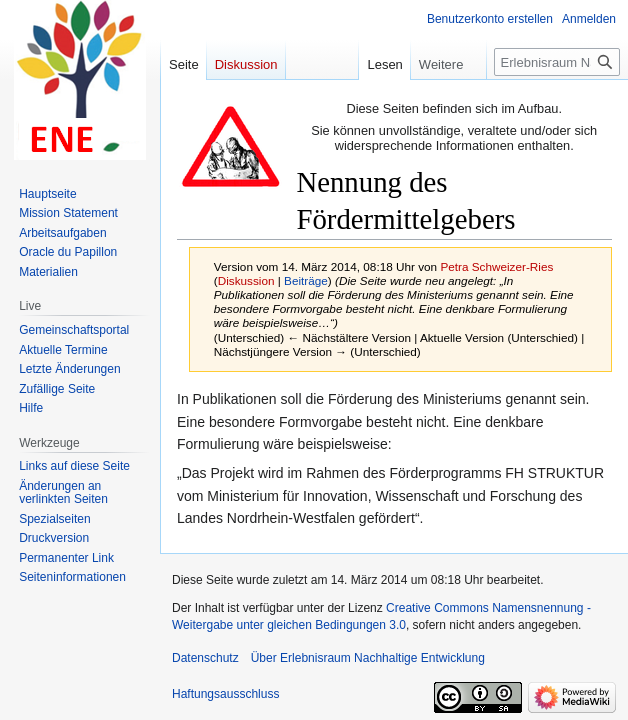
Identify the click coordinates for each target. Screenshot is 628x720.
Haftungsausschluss (225, 694)
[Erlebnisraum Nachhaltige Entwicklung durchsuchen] (557, 62)
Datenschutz (205, 658)
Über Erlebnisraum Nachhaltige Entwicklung (368, 658)
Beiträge (306, 280)
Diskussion (246, 280)
